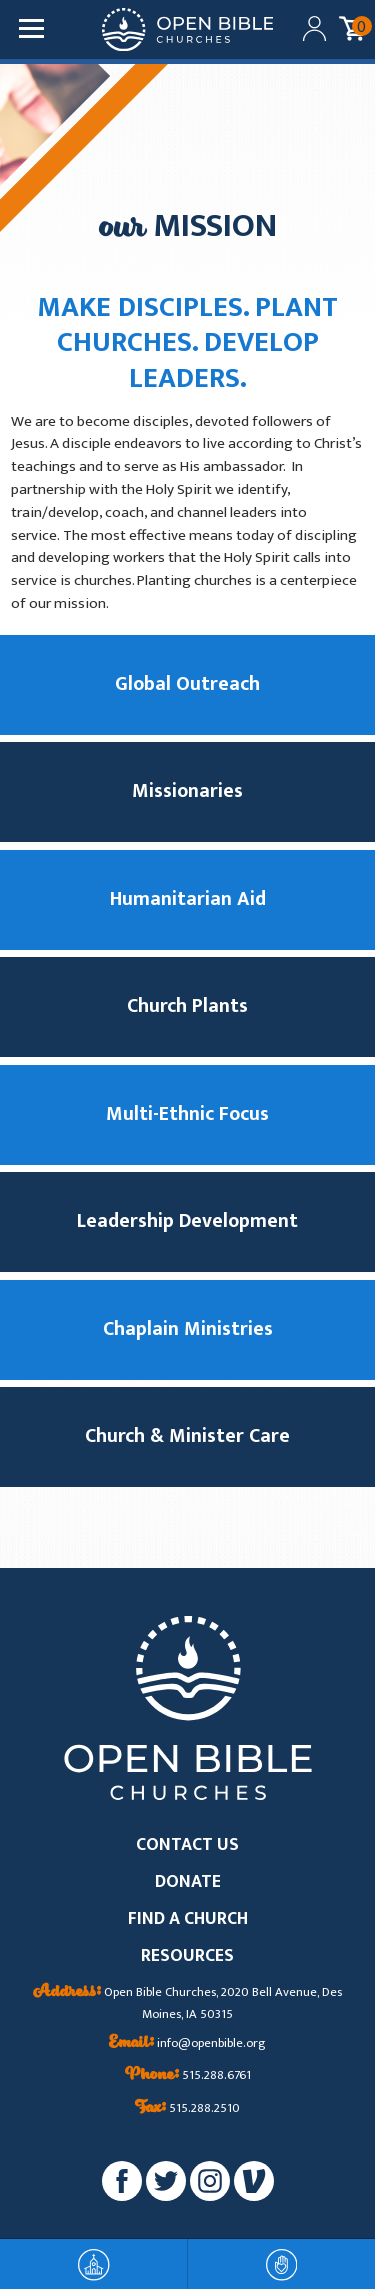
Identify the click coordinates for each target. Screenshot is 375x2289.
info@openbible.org (187, 2044)
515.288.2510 (187, 2109)
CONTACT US (187, 1845)
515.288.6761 (188, 2076)
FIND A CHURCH (188, 1919)
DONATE (188, 1882)
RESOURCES (187, 1956)
